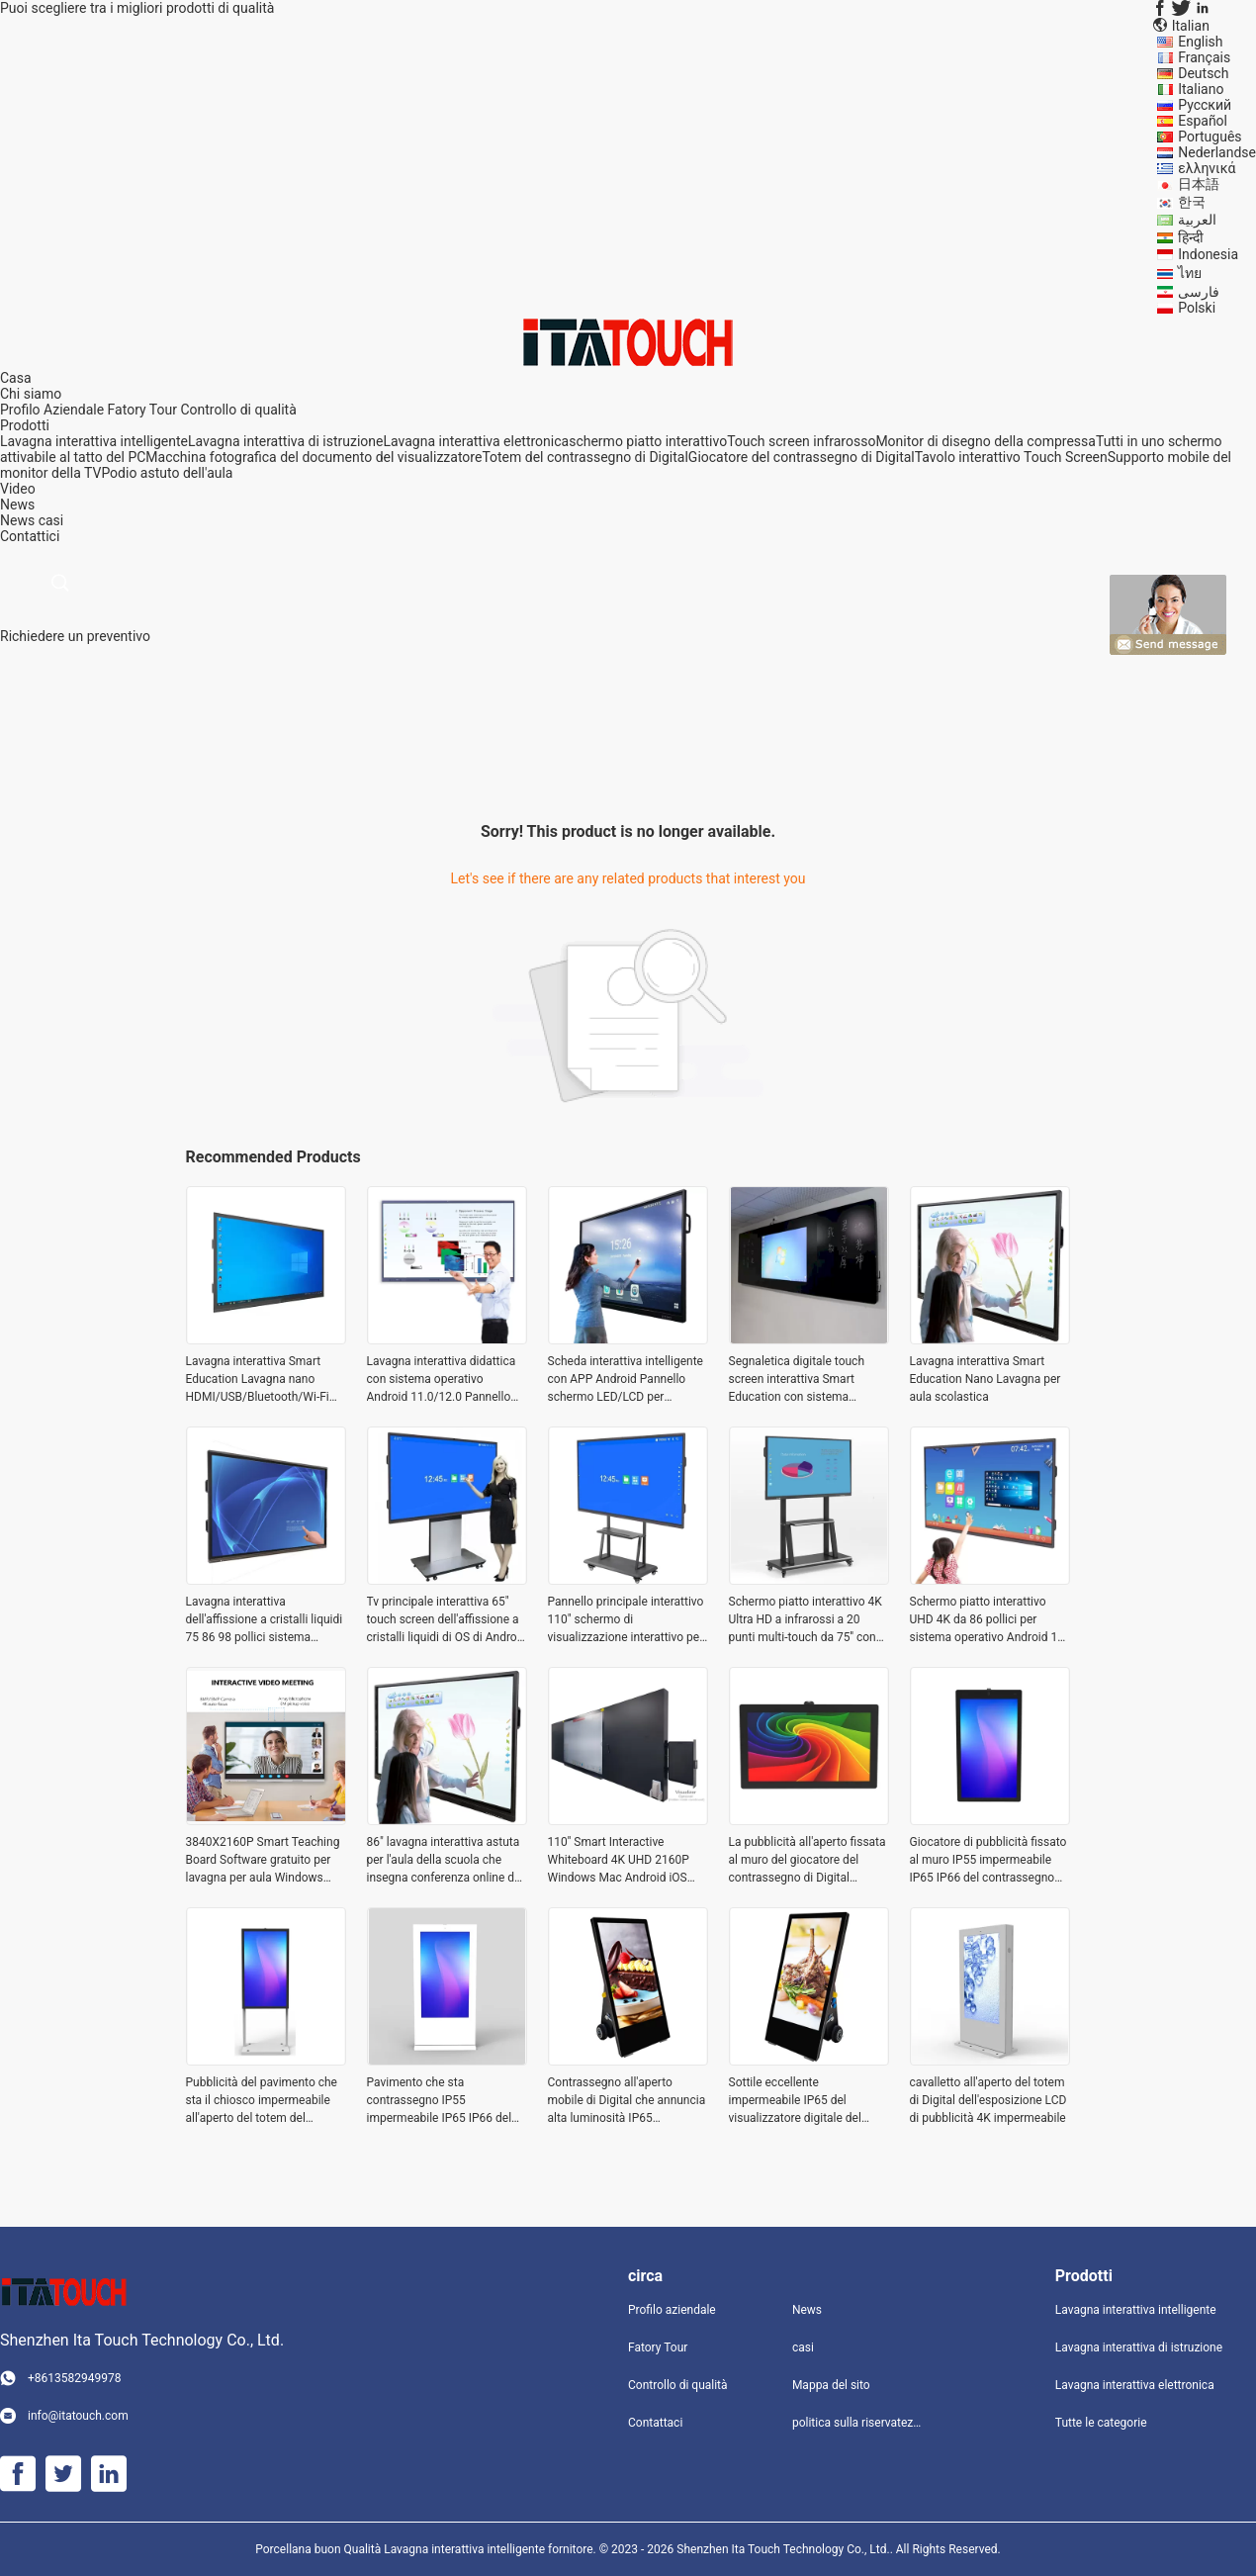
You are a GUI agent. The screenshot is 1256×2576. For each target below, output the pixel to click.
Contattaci (655, 2423)
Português (1209, 136)
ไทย (1190, 273)
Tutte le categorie (1101, 2423)
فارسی (1198, 292)
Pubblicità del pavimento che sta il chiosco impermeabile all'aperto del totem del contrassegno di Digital (261, 2101)
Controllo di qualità (238, 409)
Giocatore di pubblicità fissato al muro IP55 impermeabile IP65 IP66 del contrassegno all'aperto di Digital (988, 1860)
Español (1202, 121)
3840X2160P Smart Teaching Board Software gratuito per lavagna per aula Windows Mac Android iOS (263, 1860)
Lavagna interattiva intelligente (94, 441)
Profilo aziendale (672, 2310)
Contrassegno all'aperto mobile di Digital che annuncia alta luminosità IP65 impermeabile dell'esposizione (627, 2101)
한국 (1192, 202)
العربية (1197, 220)
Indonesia (1208, 254)
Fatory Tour (142, 409)
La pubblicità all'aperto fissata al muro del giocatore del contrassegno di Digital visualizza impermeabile (807, 1860)
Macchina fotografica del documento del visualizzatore (313, 457)
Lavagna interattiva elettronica (477, 441)
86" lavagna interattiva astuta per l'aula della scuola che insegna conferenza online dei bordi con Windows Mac (445, 1860)
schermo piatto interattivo (648, 441)
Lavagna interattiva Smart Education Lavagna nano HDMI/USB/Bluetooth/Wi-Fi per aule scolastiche (257, 1380)
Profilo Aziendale (52, 409)
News (17, 520)
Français (1204, 57)
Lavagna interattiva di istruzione (286, 441)
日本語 (1198, 184)
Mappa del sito (831, 2385)
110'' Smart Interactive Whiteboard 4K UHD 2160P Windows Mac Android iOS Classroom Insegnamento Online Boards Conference (618, 1860)
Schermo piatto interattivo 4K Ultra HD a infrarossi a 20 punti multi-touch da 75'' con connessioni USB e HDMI (805, 1620)
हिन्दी (1191, 237)
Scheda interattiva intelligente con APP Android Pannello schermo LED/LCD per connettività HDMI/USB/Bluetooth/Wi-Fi (625, 1380)
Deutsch (1203, 73)
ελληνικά (1206, 168)
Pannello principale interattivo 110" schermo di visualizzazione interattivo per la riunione (626, 1620)
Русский (1204, 105)
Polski (1196, 308)
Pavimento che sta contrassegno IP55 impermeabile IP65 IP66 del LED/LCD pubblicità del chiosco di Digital (439, 2101)
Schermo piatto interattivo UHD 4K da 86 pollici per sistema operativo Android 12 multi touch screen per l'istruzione (987, 1620)
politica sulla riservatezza (858, 2423)
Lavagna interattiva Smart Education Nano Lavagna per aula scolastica (985, 1379)
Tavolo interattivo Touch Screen (1011, 457)
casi (51, 520)
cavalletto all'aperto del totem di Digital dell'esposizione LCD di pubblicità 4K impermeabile (988, 2100)
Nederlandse (1217, 152)
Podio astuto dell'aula (166, 473)
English (1200, 41)
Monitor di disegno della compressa (985, 441)
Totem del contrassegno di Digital (584, 457)
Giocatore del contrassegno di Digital (801, 457)
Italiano (1200, 89)
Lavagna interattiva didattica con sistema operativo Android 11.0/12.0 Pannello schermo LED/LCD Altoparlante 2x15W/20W (441, 1380)
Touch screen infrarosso (801, 441)
